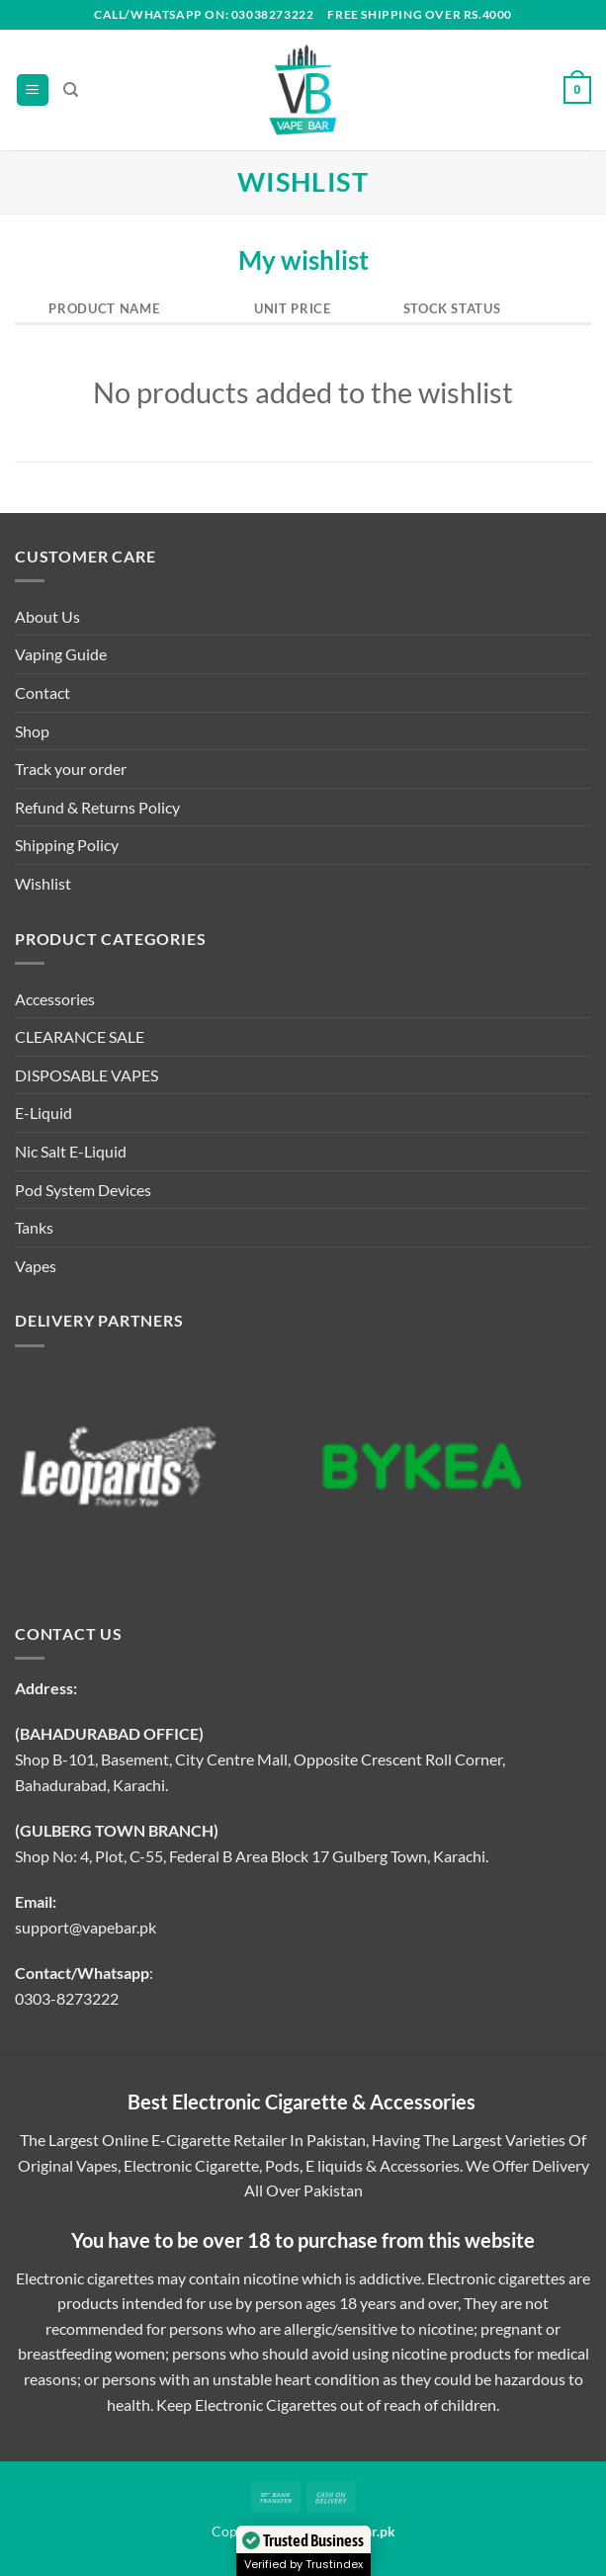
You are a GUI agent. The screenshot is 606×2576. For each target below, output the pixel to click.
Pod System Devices (83, 1189)
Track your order (71, 768)
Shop (32, 731)
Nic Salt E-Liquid (71, 1151)
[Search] (70, 90)
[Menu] (32, 90)
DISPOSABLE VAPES (86, 1075)
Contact (42, 692)
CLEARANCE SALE (79, 1036)
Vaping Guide (61, 653)
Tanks (34, 1227)
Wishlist (43, 883)
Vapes (35, 1265)
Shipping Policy (67, 844)
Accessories (55, 998)
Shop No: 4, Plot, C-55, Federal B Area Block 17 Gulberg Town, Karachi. (251, 1855)
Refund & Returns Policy (97, 807)
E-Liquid (43, 1112)
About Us (47, 616)
